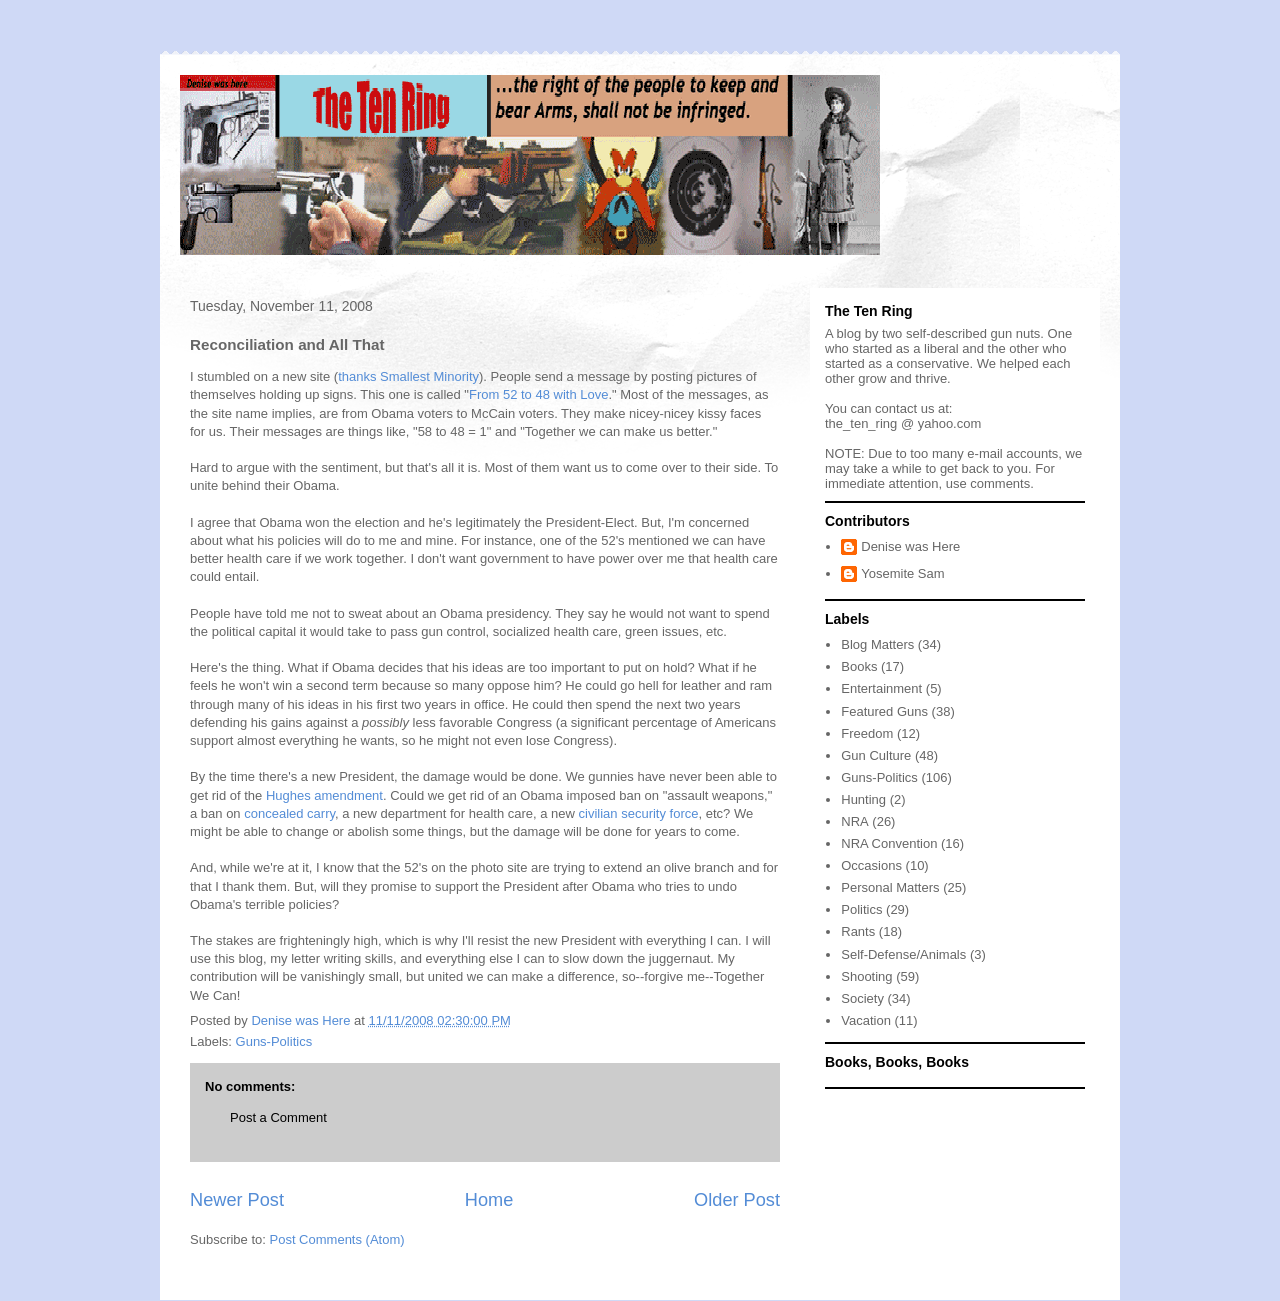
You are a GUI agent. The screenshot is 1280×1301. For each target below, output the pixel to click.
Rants (858, 931)
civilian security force (639, 813)
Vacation (866, 1020)
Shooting (866, 976)
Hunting (863, 799)
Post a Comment (278, 1117)
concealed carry (289, 813)
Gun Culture (876, 755)
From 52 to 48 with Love (538, 394)
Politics (861, 909)
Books (859, 666)
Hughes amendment (324, 795)
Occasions (871, 865)
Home (489, 1200)
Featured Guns (884, 711)
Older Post (737, 1200)
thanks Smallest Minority (408, 376)
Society (862, 998)
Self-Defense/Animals (903, 954)
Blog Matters (877, 644)
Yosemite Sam (902, 573)
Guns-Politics (274, 1041)
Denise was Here (910, 546)
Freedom (867, 733)
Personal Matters (890, 887)
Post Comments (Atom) (337, 1239)
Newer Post (237, 1200)
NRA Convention (889, 843)
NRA (854, 821)
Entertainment (881, 688)
